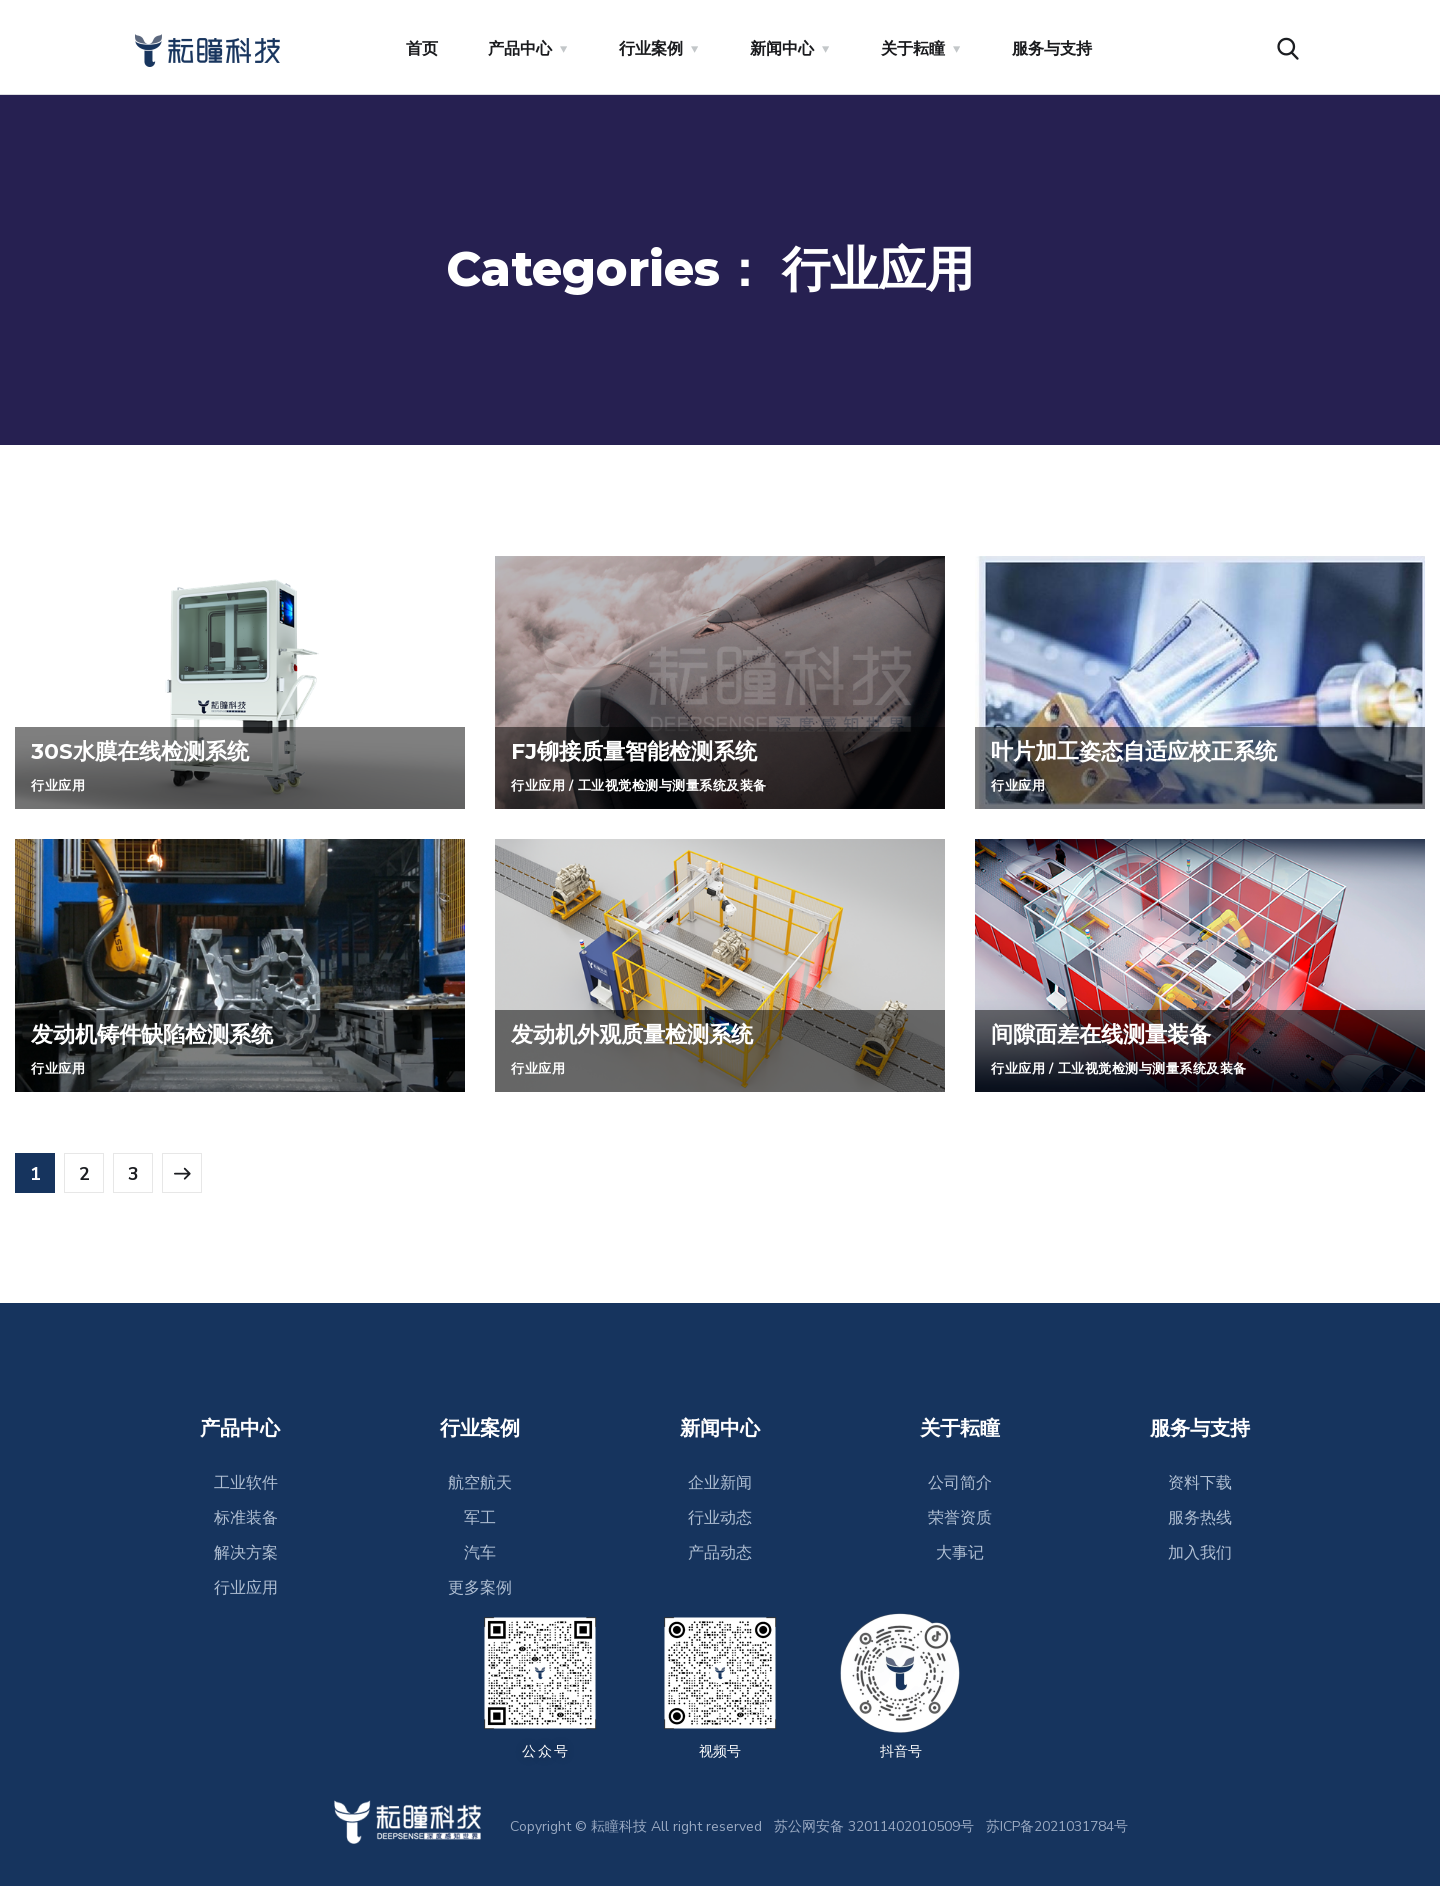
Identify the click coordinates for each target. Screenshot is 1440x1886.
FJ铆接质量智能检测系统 (645, 750)
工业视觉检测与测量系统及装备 (683, 785)
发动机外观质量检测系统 (643, 1033)
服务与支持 (1052, 49)
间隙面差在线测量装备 (1111, 1033)
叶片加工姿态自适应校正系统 (1147, 750)
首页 (422, 49)
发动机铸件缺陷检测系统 (163, 1033)
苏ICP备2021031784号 (1057, 1826)
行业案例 (651, 49)
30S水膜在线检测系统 (150, 750)
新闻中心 (782, 49)
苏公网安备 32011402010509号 (874, 1826)
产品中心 (520, 49)
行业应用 (60, 785)
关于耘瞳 (913, 49)
